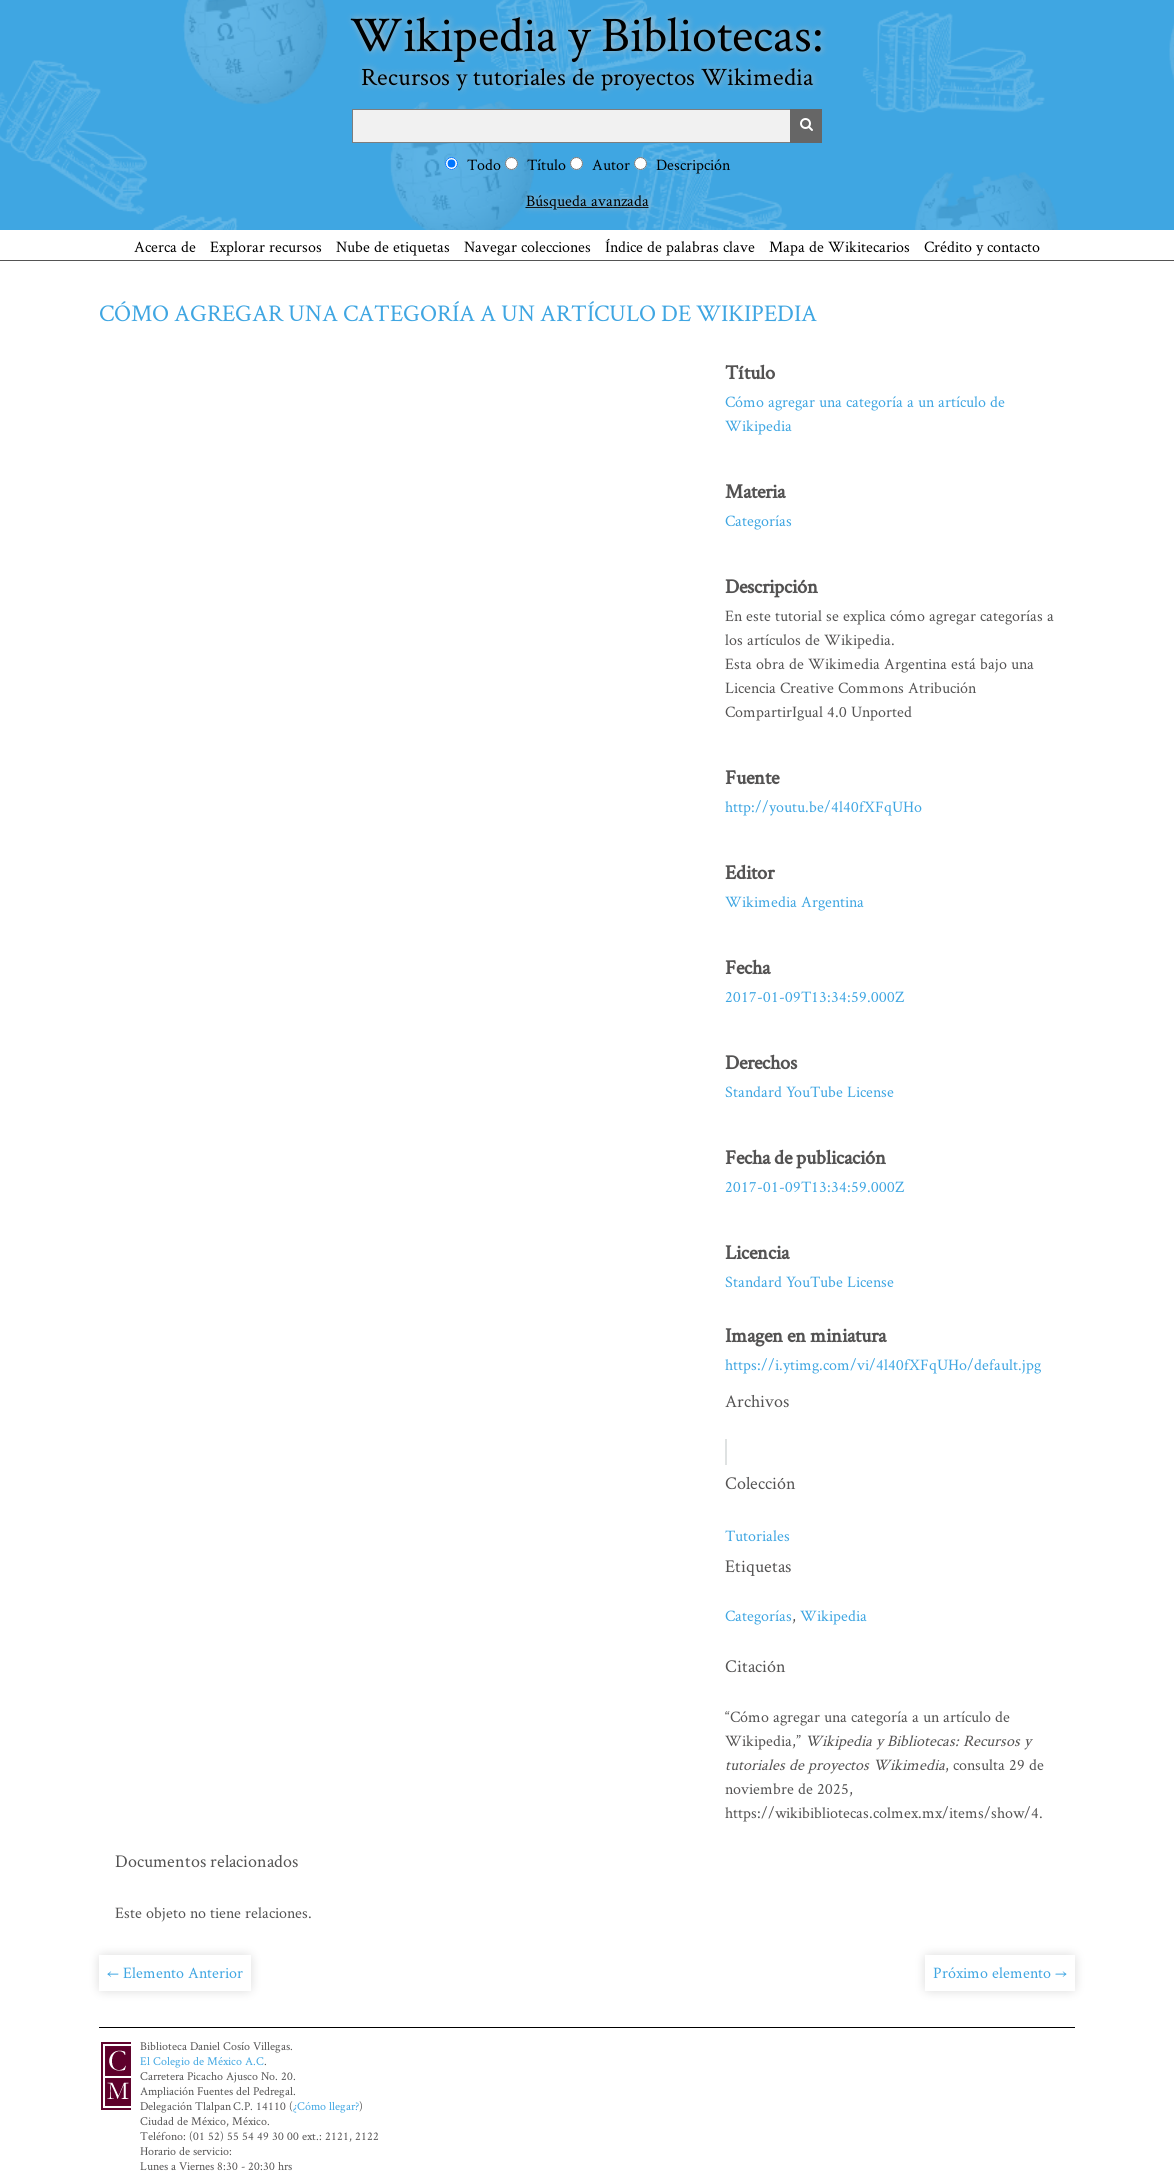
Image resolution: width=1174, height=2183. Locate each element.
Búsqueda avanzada (587, 200)
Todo (484, 164)
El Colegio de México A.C (202, 2060)
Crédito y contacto (982, 246)
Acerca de (165, 246)
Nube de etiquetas (393, 246)
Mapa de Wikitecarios (839, 246)
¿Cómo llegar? (326, 2105)
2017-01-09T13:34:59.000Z (814, 996)
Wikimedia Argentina (794, 901)
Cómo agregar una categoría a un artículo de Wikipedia (458, 312)
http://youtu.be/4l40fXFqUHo (823, 806)
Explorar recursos (266, 246)
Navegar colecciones (527, 246)
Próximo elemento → (1000, 1972)
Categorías (758, 520)
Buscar (806, 126)
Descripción (693, 164)
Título (546, 164)
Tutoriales (757, 1535)
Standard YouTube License (809, 1091)
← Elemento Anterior (175, 1972)
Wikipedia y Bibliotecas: (587, 46)
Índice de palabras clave (680, 246)
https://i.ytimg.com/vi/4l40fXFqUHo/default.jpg (883, 1364)
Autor (611, 164)
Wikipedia (833, 1615)
